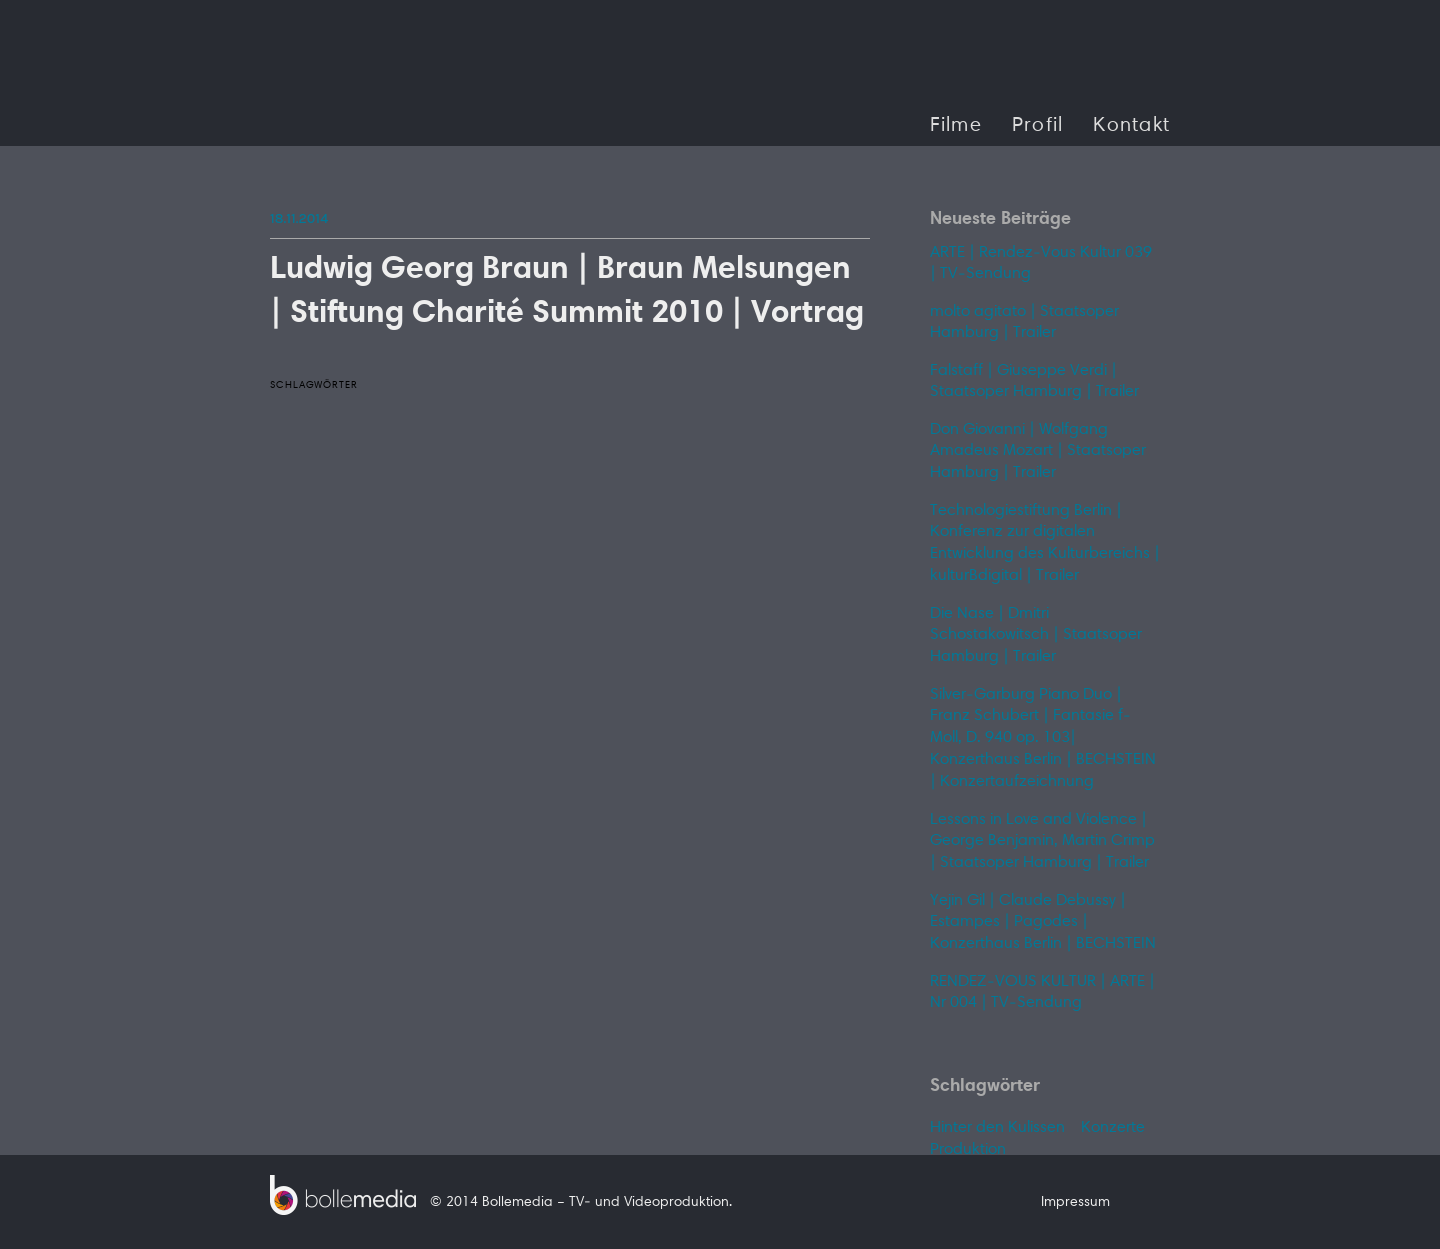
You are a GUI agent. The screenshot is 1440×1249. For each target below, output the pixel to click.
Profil (1038, 126)
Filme (956, 126)
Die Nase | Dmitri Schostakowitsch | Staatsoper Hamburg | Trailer (1036, 635)
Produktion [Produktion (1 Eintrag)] (968, 1150)
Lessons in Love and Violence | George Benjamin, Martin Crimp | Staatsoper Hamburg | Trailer (1042, 841)
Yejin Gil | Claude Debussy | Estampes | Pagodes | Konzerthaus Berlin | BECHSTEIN (1043, 922)
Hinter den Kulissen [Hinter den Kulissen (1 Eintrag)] (997, 1128)
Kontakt (1131, 126)
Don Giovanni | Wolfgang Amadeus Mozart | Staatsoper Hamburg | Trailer (1038, 451)
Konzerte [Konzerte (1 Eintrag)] (1113, 1128)
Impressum (1075, 1203)
